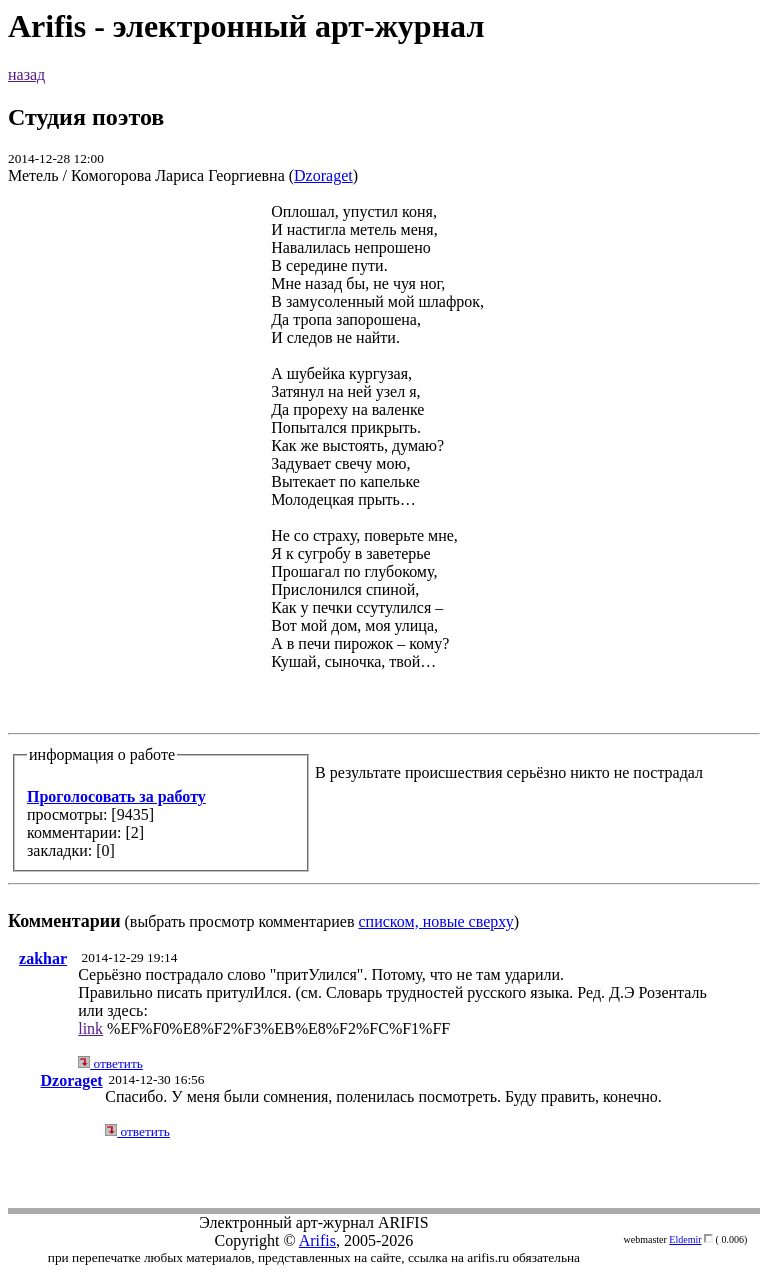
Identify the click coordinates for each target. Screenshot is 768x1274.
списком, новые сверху (436, 921)
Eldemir (685, 1239)
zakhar (43, 958)
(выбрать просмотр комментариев (384, 566)
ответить (110, 1063)
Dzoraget (323, 175)
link (90, 1028)
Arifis (317, 1240)
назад (26, 74)
